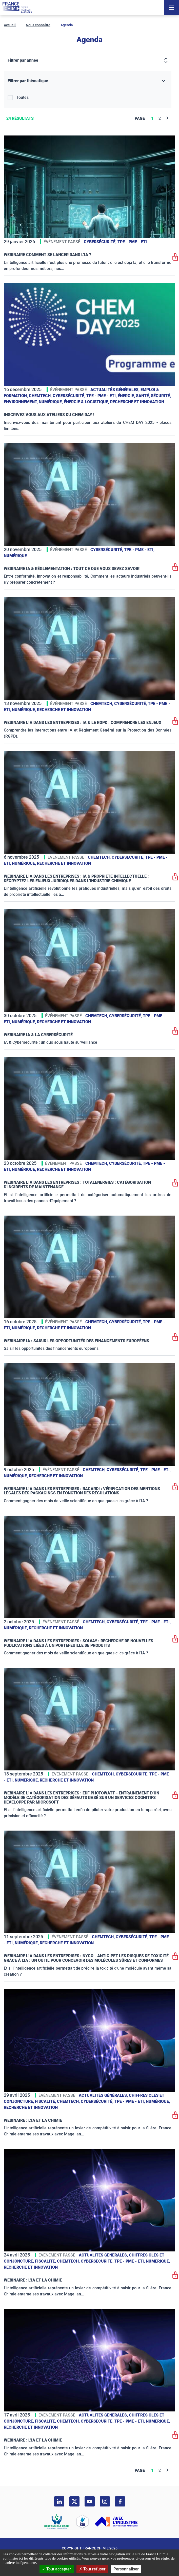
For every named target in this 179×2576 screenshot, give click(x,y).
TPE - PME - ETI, (102, 395)
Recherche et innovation (137, 401)
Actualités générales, (115, 389)
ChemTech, (41, 395)
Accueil (10, 25)
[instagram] (105, 2501)
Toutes (22, 97)
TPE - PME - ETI (132, 241)
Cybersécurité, (100, 241)
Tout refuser (92, 2569)
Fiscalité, (46, 2101)
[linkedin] (59, 2501)
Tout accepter (56, 2569)
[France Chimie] (17, 7)
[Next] (167, 118)
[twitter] (74, 2501)
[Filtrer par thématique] (87, 81)
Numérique (15, 555)
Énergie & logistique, (87, 401)
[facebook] (120, 2501)
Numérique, (51, 401)
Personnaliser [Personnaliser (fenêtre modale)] (126, 2569)
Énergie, (127, 395)
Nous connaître (38, 25)
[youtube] (89, 2501)
